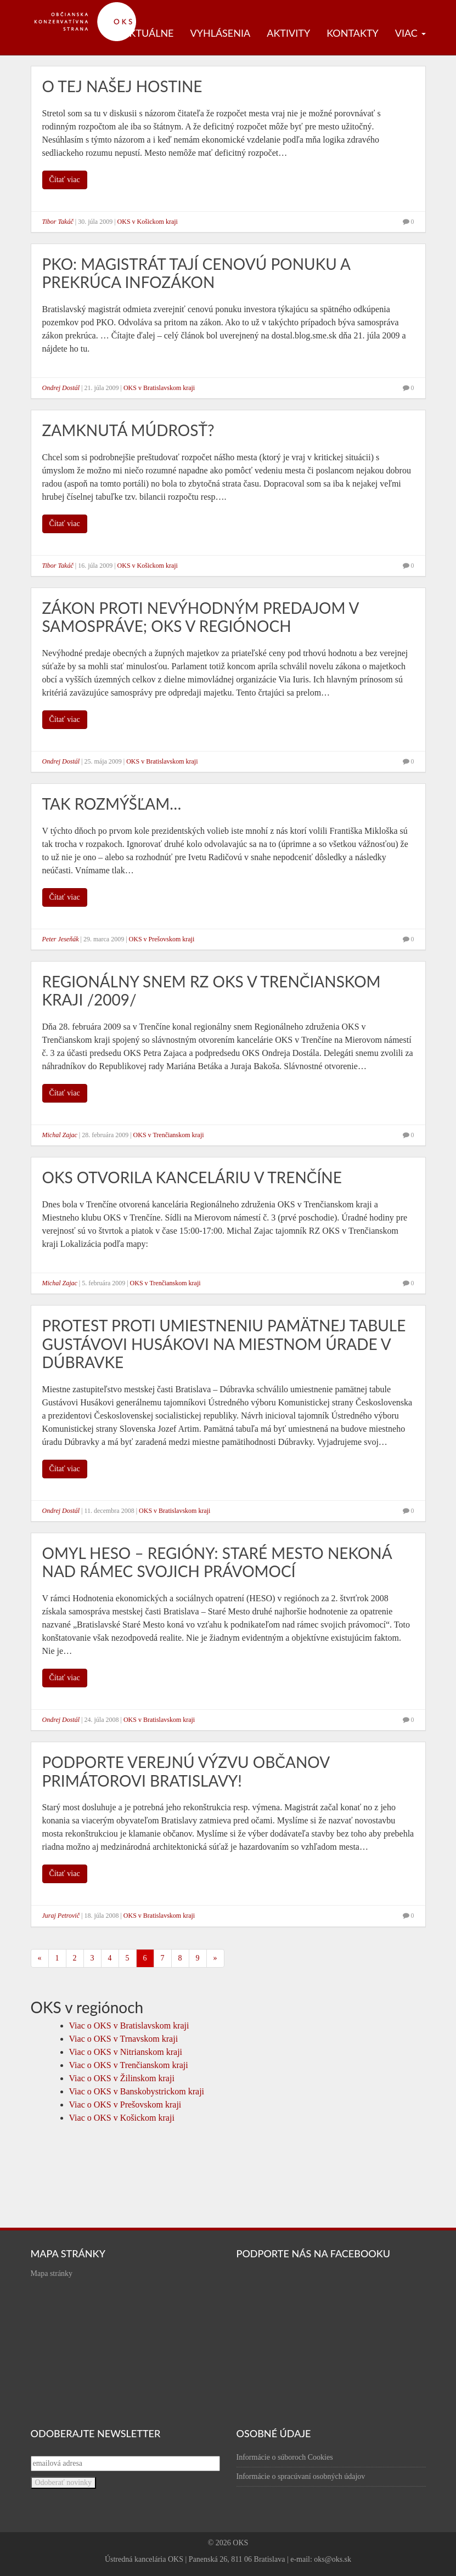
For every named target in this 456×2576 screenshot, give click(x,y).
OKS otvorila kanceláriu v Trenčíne (192, 1177)
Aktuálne (147, 33)
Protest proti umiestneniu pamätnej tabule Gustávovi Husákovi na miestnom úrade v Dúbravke (224, 1343)
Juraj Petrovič (61, 1915)
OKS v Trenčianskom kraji (168, 1135)
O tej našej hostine (122, 86)
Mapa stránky (52, 2273)
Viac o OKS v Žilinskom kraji (121, 2078)
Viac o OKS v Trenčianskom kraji (128, 2065)
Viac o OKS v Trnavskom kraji (123, 2038)
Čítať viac (64, 180)
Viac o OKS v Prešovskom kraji (125, 2104)
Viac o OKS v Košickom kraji (121, 2117)
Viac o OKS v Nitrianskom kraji (126, 2052)
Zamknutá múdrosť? (128, 430)
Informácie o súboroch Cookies (285, 2457)
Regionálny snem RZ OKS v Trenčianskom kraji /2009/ (211, 990)
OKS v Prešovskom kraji (162, 939)
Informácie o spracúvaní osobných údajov (301, 2476)
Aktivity (288, 33)
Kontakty (352, 33)
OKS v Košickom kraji (147, 221)
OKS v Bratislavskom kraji (159, 388)
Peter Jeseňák (60, 939)
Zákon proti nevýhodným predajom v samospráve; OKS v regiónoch (200, 617)
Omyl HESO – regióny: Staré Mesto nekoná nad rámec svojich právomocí (217, 1562)
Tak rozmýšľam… (112, 803)
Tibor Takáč (58, 221)
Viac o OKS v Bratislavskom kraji (129, 2025)
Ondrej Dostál (61, 388)
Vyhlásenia (220, 33)
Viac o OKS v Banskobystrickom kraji (137, 2091)
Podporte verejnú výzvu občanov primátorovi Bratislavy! (186, 1771)
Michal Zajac (59, 1135)
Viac (410, 33)
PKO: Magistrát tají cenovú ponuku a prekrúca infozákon (196, 273)
